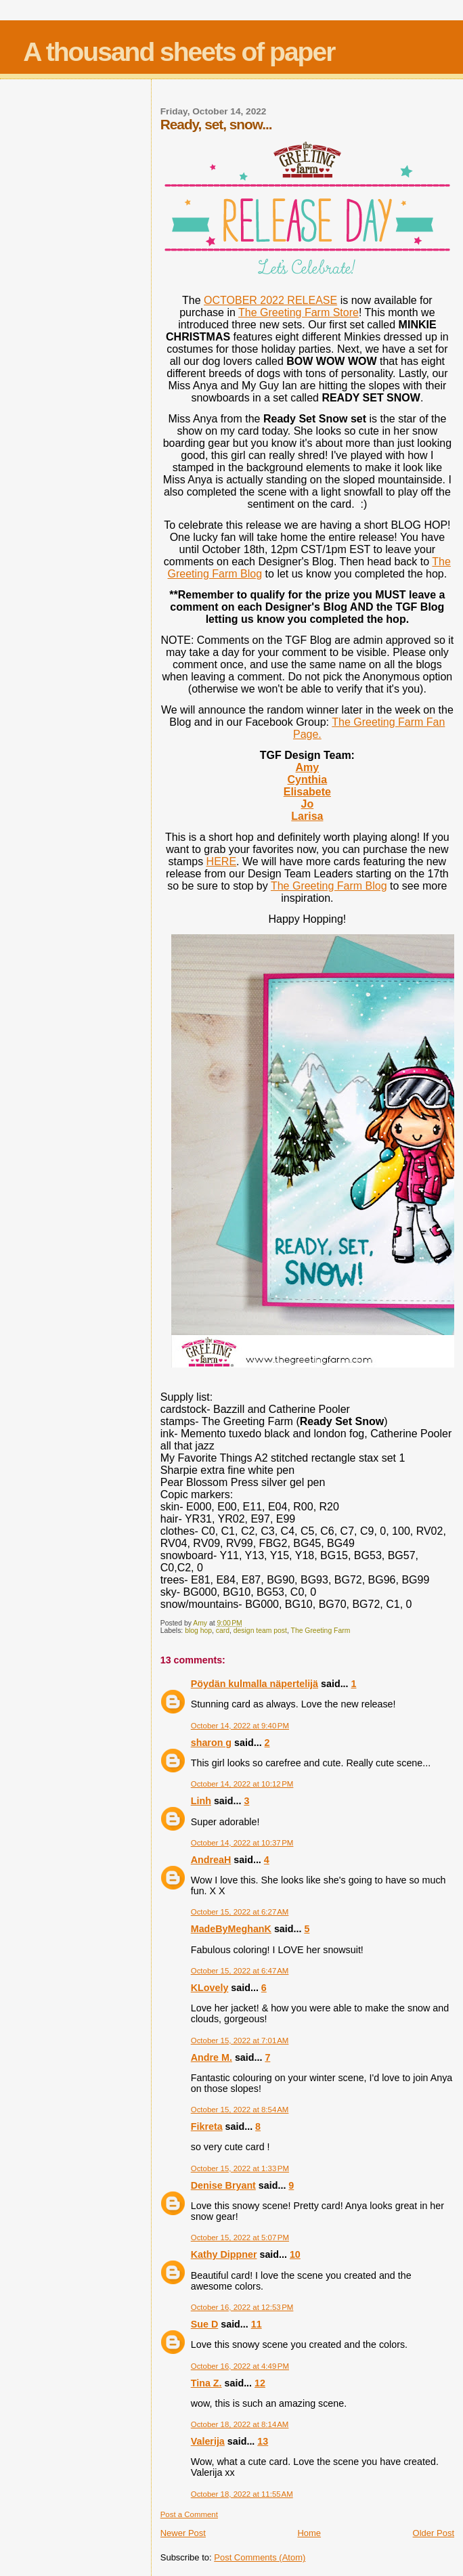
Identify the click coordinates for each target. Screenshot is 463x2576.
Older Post (433, 2533)
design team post (260, 1630)
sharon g (211, 1742)
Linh (201, 1800)
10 (295, 2254)
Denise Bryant (223, 2185)
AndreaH (211, 1859)
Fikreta (207, 2126)
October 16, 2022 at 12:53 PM (242, 2307)
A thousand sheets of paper (178, 51)
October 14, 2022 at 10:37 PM (242, 1843)
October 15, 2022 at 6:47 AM (240, 1971)
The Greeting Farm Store (298, 312)
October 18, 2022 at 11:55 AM (242, 2494)
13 (262, 2441)
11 (256, 2324)
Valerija (208, 2441)
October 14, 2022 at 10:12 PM (242, 1784)
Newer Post (183, 2533)
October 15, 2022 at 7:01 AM (240, 2040)
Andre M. (211, 2057)
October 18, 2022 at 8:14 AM (240, 2424)
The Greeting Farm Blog (329, 886)
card (222, 1630)
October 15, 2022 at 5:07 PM (240, 2237)
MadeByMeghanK (231, 1928)
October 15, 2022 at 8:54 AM (240, 2109)
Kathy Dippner (224, 2254)
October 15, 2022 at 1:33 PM (240, 2168)
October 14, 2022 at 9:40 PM (240, 1726)
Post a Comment (189, 2514)
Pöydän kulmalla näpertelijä (254, 1683)
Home (309, 2533)
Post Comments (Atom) (259, 2557)
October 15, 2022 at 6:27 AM (240, 1912)
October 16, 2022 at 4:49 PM (240, 2366)
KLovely (210, 1987)
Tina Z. (206, 2383)
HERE (221, 861)
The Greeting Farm (321, 1630)
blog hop (198, 1630)
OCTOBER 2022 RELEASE (270, 300)
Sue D (205, 2324)
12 (260, 2383)
